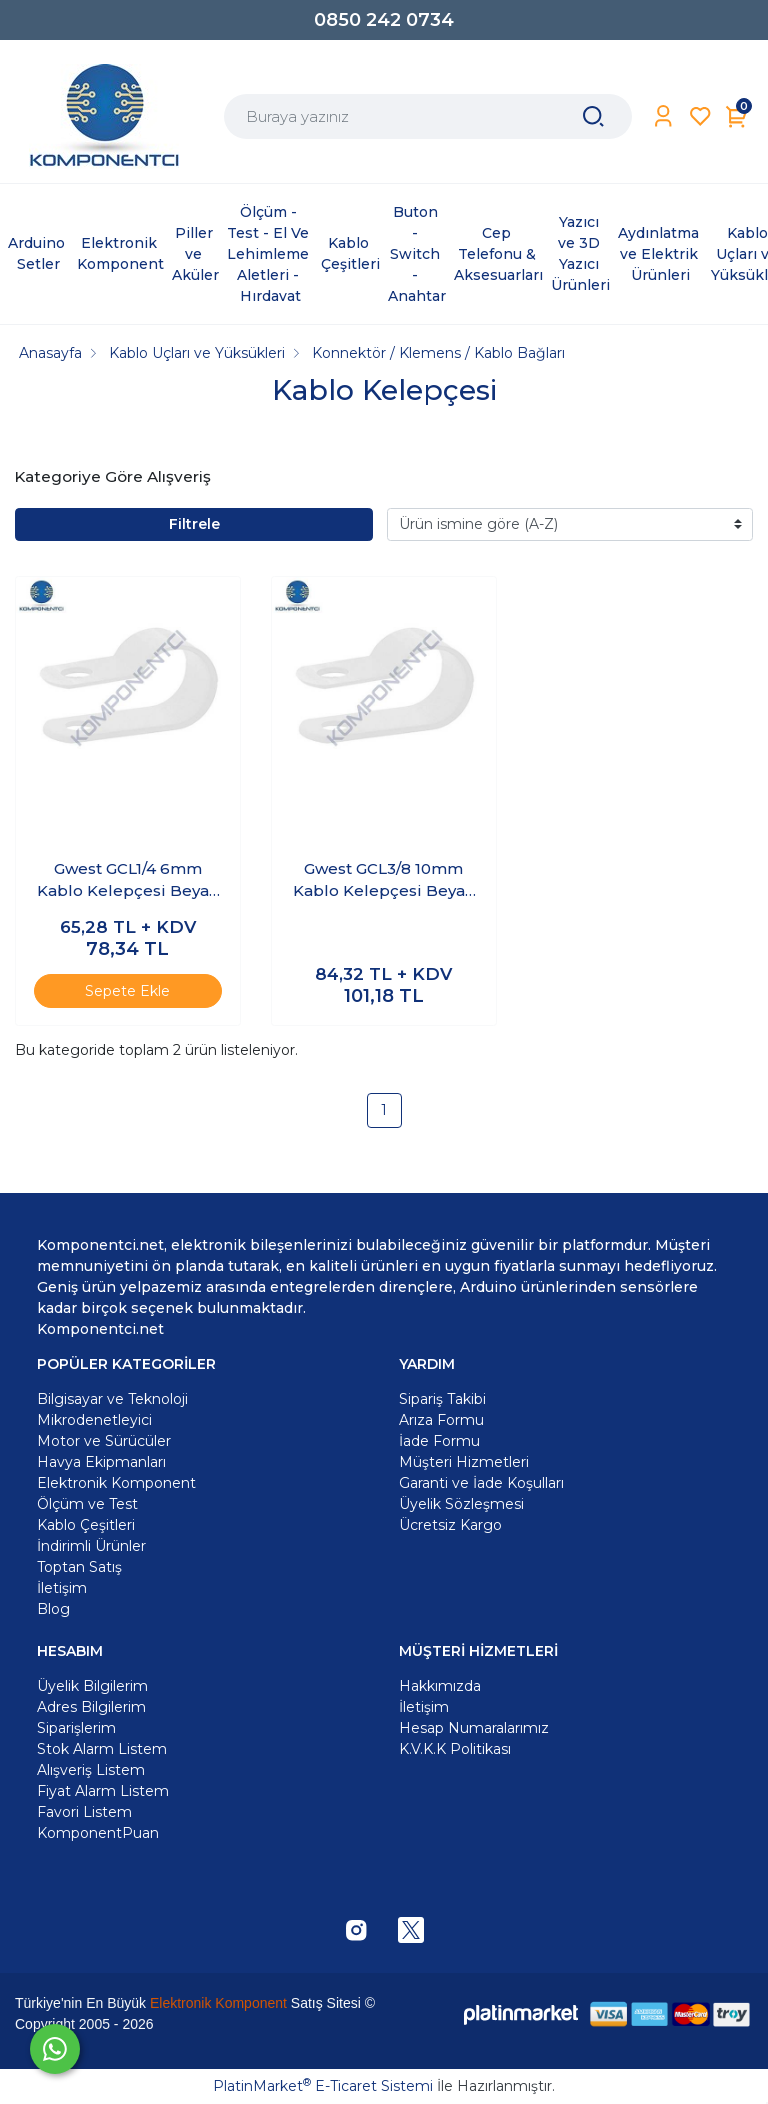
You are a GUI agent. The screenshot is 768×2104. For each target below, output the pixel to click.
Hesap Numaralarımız (474, 1728)
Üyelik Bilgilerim (92, 1686)
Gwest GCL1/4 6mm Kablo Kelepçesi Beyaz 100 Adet (127, 881)
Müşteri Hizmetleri (464, 1462)
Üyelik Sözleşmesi (461, 1504)
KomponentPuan (98, 1833)
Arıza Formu (441, 1420)
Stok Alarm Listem (102, 1749)
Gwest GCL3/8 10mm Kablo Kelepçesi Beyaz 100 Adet (383, 881)
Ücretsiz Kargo (450, 1525)
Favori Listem (84, 1812)
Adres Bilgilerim (91, 1707)
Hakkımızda (440, 1686)
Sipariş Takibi (442, 1399)
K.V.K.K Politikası (455, 1749)
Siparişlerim (76, 1728)
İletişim (424, 1707)
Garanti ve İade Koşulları (481, 1483)
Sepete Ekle (127, 991)
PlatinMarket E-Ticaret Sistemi (323, 2086)
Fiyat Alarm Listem (103, 1791)
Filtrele (194, 524)
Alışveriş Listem (91, 1770)
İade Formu (439, 1441)
